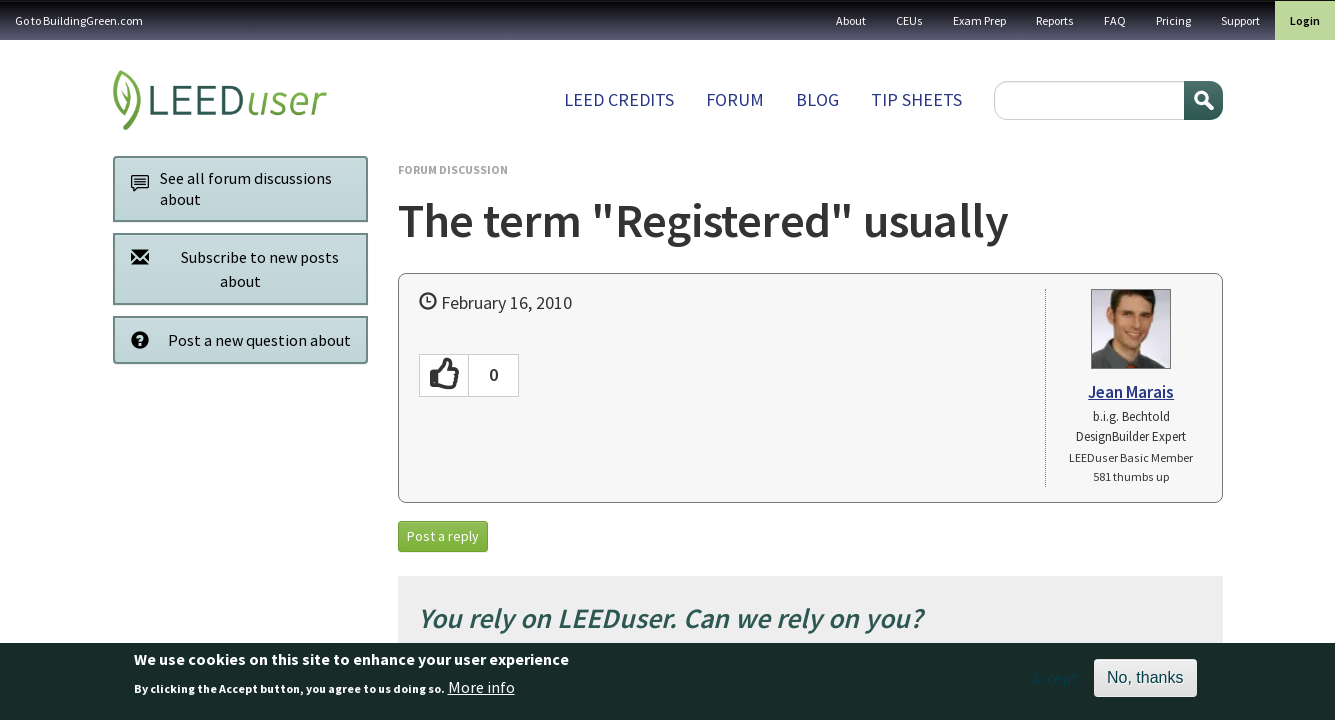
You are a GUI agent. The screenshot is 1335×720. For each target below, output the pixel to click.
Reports (1055, 20)
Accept (1054, 685)
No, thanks (1145, 684)
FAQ (1115, 20)
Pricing (1173, 20)
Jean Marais (1131, 392)
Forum (735, 99)
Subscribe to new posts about (230, 268)
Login (1305, 20)
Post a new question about (236, 339)
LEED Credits (619, 99)
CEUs (909, 20)
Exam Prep (979, 20)
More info (481, 694)
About (851, 20)
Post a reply (443, 536)
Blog (817, 99)
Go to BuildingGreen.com (79, 20)
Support (1240, 20)
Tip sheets (916, 99)
